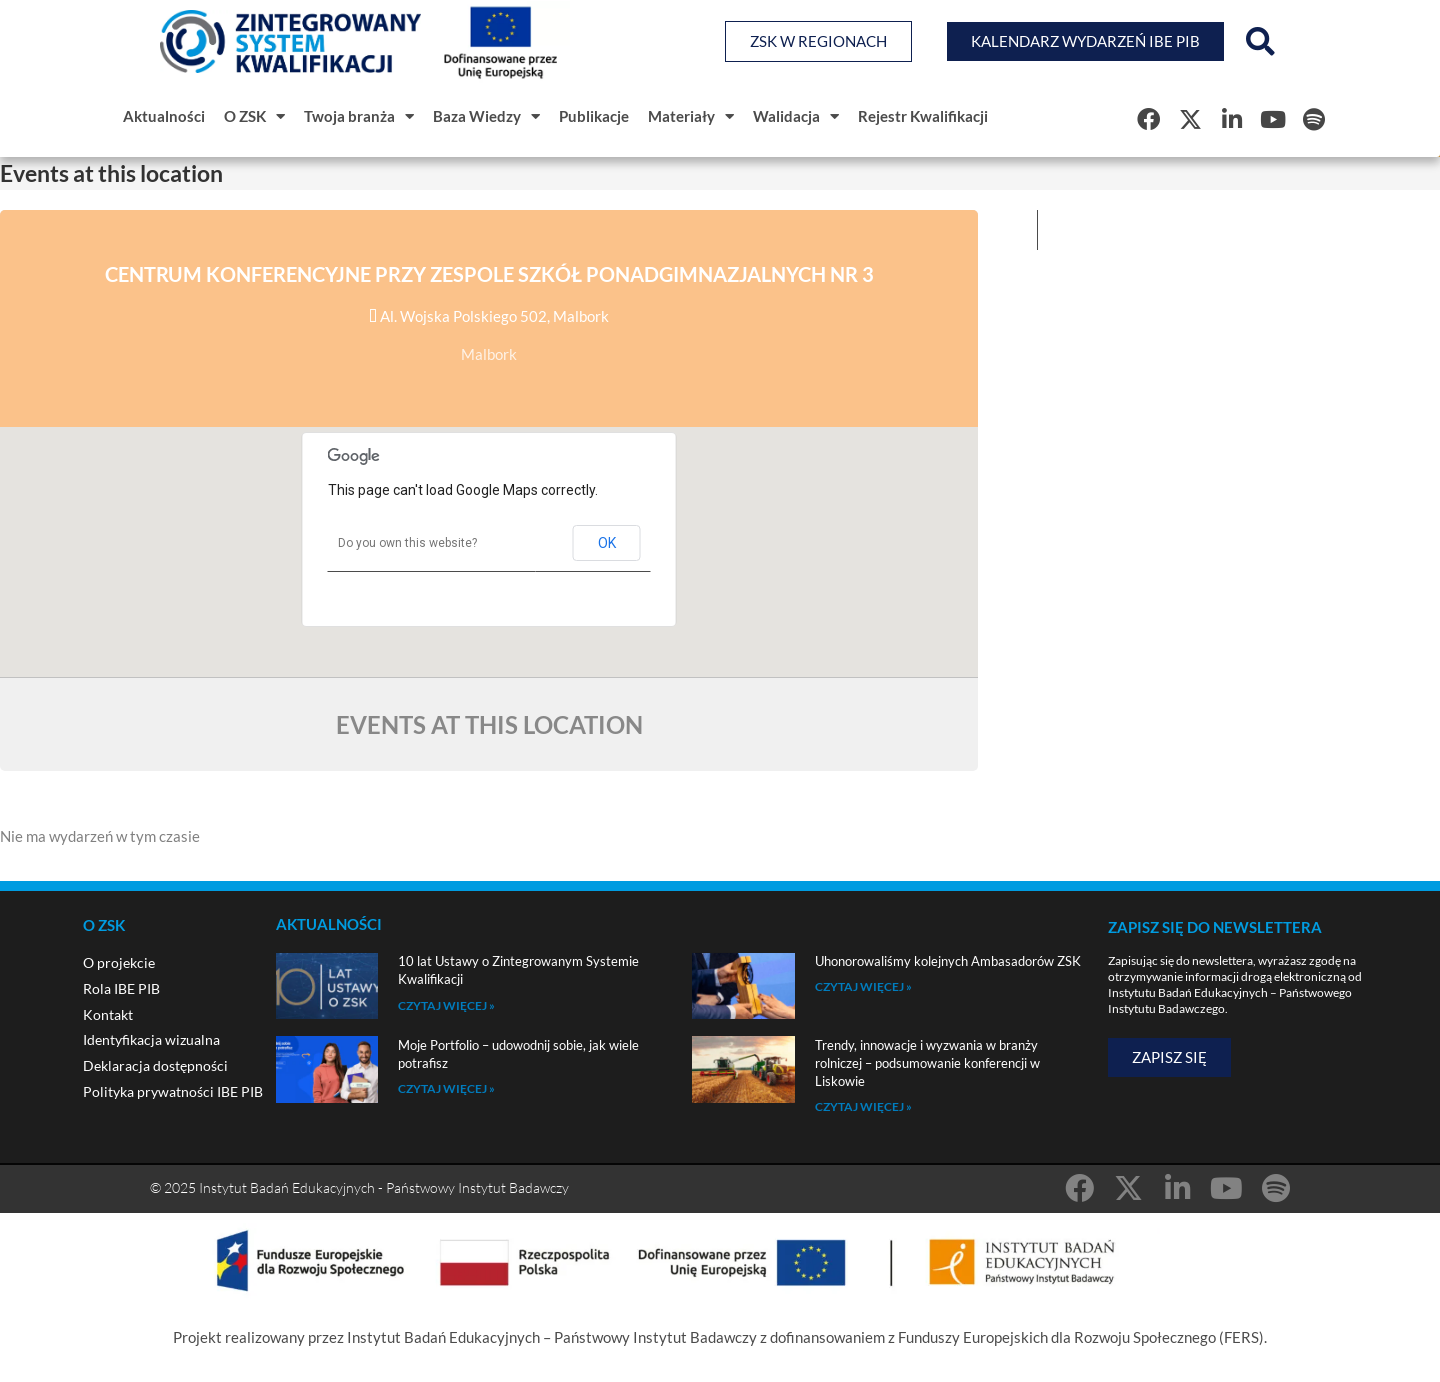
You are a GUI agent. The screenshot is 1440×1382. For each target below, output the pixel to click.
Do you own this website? (407, 543)
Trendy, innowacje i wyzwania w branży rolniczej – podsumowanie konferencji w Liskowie (927, 1063)
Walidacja (796, 116)
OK (607, 543)
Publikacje (594, 116)
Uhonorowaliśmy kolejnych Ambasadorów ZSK (948, 961)
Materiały (691, 116)
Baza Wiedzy (486, 116)
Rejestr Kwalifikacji (923, 116)
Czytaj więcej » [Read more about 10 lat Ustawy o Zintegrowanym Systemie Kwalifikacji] (446, 1005)
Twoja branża (359, 116)
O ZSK (254, 116)
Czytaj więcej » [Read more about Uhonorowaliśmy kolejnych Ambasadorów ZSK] (863, 986)
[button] (1260, 42)
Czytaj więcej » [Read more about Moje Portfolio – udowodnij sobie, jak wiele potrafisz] (446, 1088)
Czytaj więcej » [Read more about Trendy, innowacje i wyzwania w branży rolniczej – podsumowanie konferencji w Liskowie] (863, 1106)
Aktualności (164, 116)
